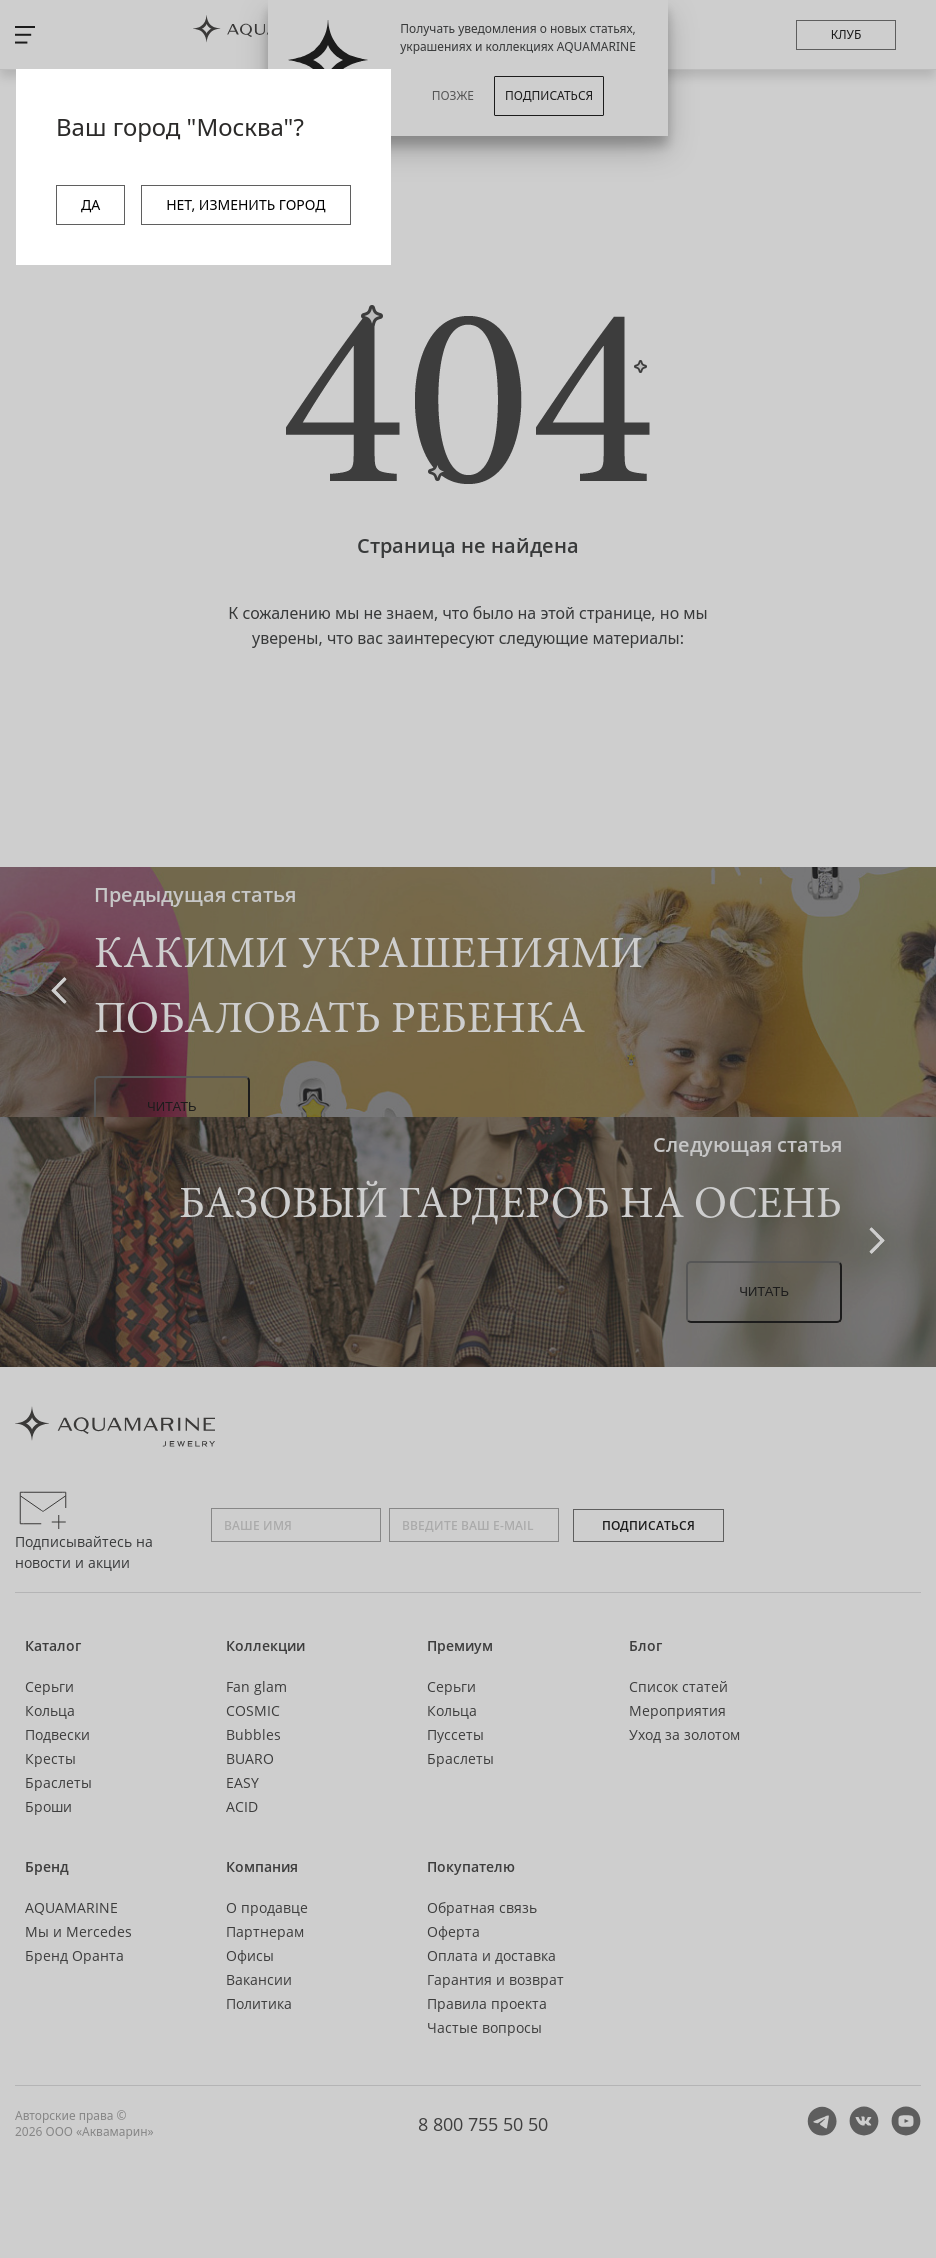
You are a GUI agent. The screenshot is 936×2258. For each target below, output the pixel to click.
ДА (90, 204)
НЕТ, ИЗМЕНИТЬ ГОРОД (245, 204)
